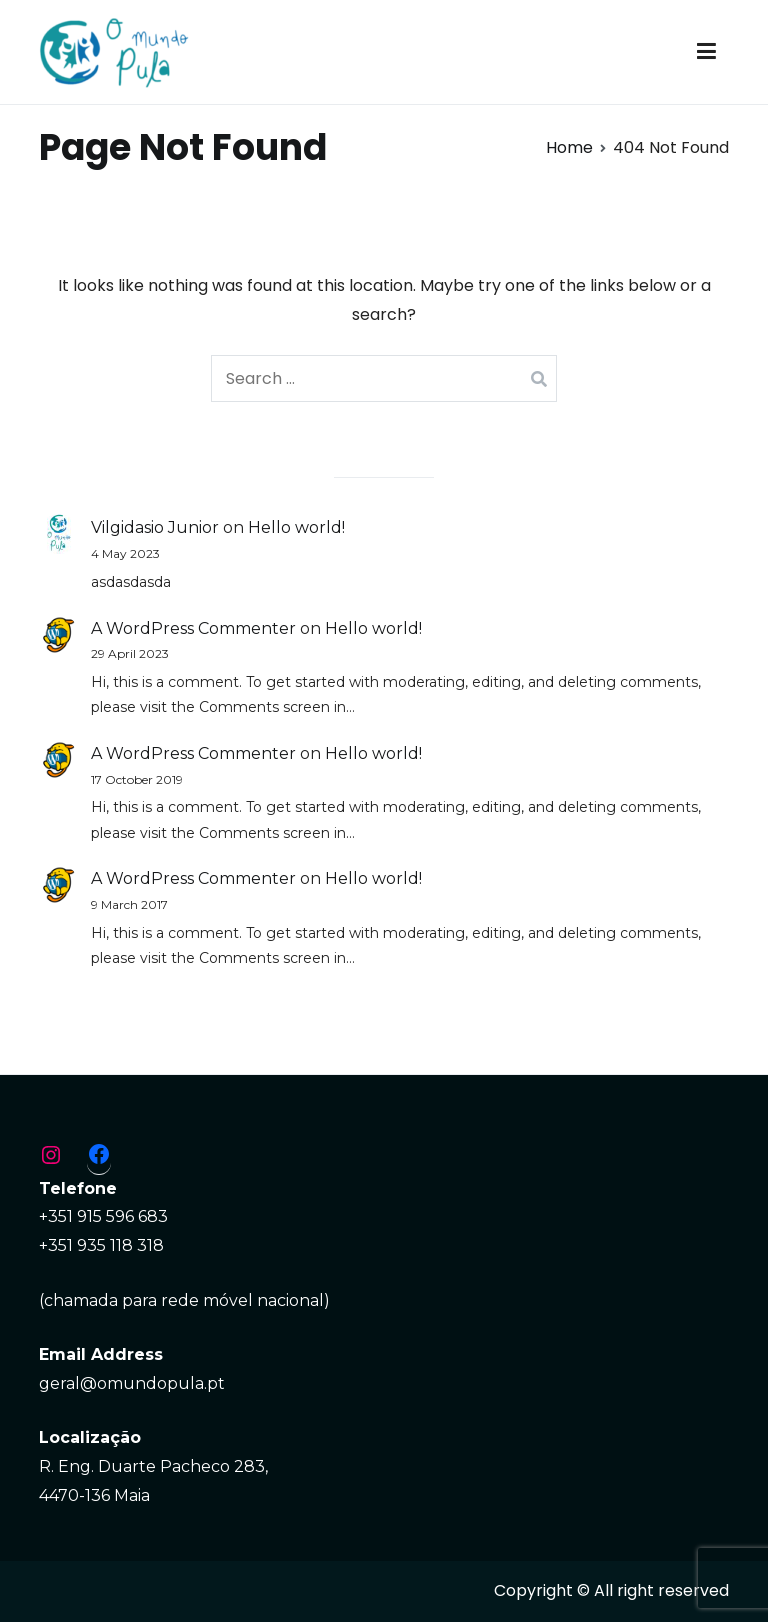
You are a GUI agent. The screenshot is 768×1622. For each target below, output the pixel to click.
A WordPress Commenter (193, 628)
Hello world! (296, 527)
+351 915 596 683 (103, 1216)
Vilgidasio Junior (155, 527)
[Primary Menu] (706, 52)
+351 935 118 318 (101, 1245)
